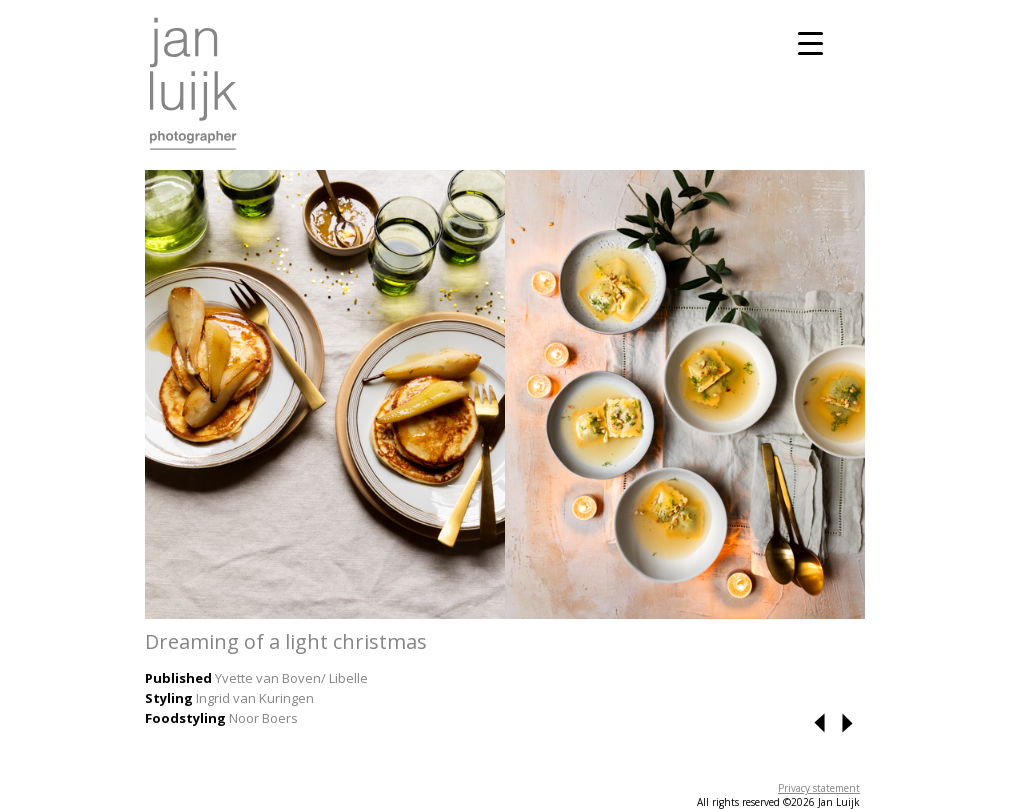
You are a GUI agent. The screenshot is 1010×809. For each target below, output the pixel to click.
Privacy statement (819, 788)
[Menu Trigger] (810, 42)
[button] (821, 728)
